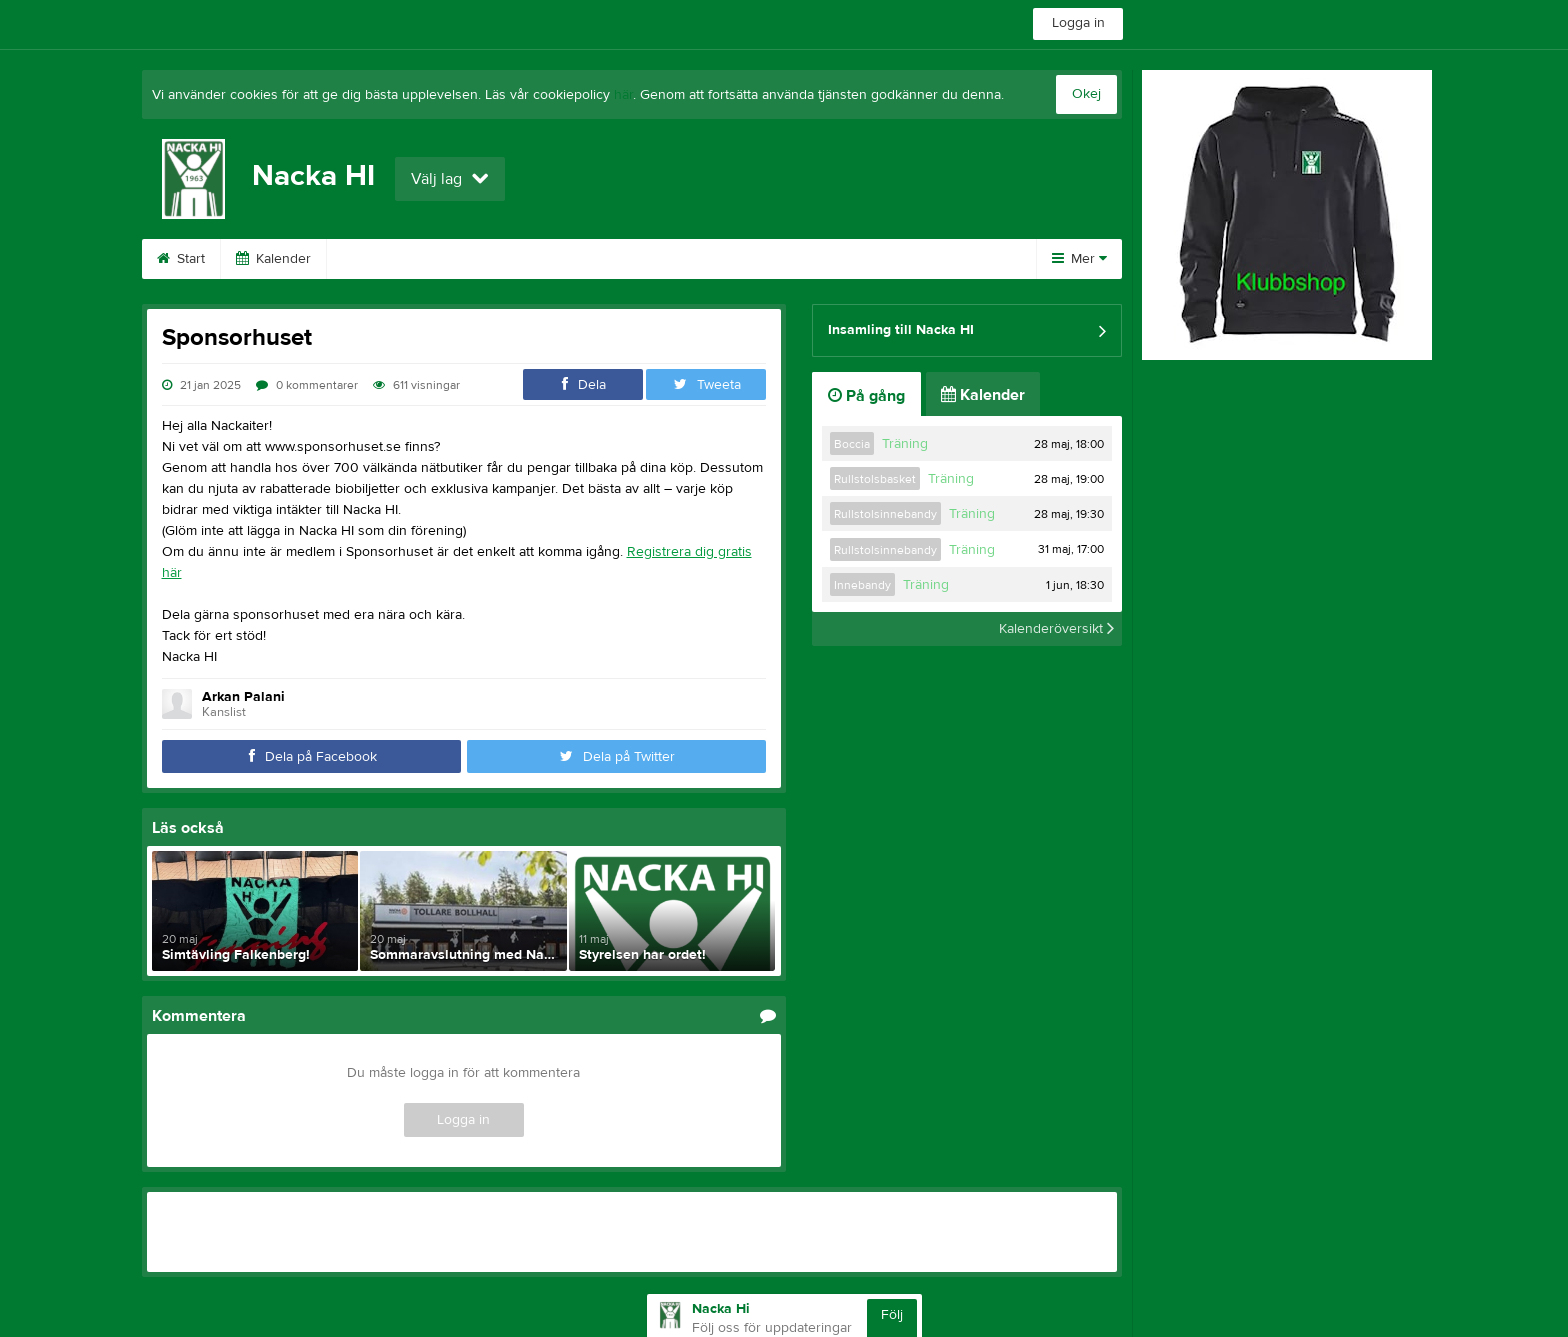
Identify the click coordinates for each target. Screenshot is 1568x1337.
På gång (866, 396)
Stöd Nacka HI (747, 259)
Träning (905, 444)
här (623, 95)
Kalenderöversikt (1056, 629)
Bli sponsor (503, 259)
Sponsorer (385, 259)
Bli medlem (621, 259)
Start (181, 259)
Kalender (273, 259)
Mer (1079, 259)
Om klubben (878, 259)
